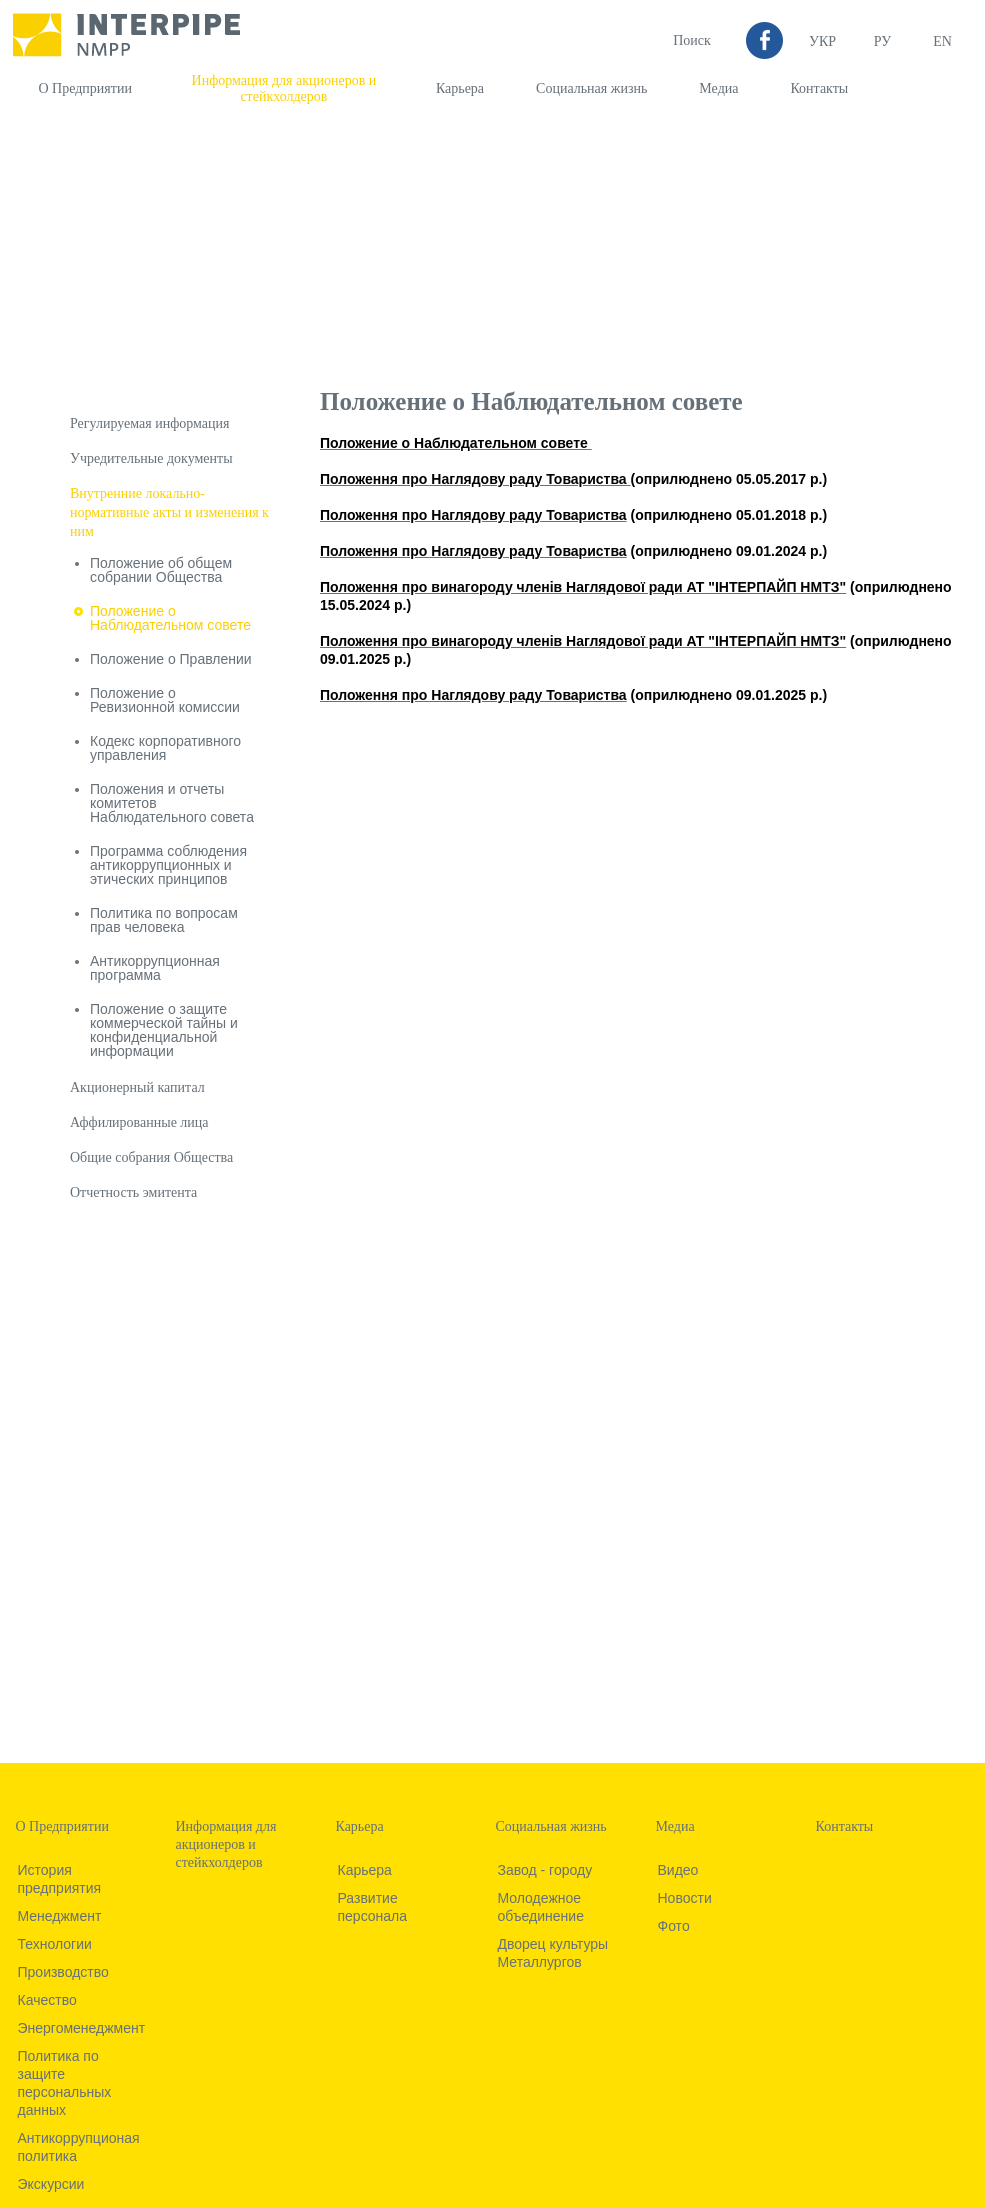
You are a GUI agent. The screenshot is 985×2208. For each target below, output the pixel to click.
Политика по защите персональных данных (65, 2083)
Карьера (460, 88)
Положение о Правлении (171, 659)
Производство (63, 1972)
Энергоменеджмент (82, 2028)
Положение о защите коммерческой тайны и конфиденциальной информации (164, 1030)
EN (942, 41)
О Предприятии (85, 88)
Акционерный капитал (137, 1087)
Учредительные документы (151, 458)
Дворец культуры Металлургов (553, 1953)
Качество (47, 2000)
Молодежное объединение (541, 1907)
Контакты (819, 88)
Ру (882, 41)
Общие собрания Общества (151, 1157)
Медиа (718, 88)
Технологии (55, 1944)
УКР (822, 41)
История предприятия (60, 1879)
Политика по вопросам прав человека (164, 920)
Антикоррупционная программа (155, 968)
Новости (685, 1898)
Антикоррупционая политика (79, 2147)
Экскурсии (51, 2184)
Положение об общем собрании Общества (161, 570)
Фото (674, 1926)
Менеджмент (60, 1916)
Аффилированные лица (139, 1122)
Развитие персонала (373, 1907)
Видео (678, 1870)
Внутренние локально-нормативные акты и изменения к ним (169, 512)
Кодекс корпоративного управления (165, 748)
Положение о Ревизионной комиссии (165, 700)
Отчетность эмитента (133, 1192)
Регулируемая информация (149, 423)
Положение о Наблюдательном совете (170, 618)
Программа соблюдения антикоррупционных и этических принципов (168, 865)
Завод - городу (545, 1870)
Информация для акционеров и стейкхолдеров (284, 88)
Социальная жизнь (591, 88)
